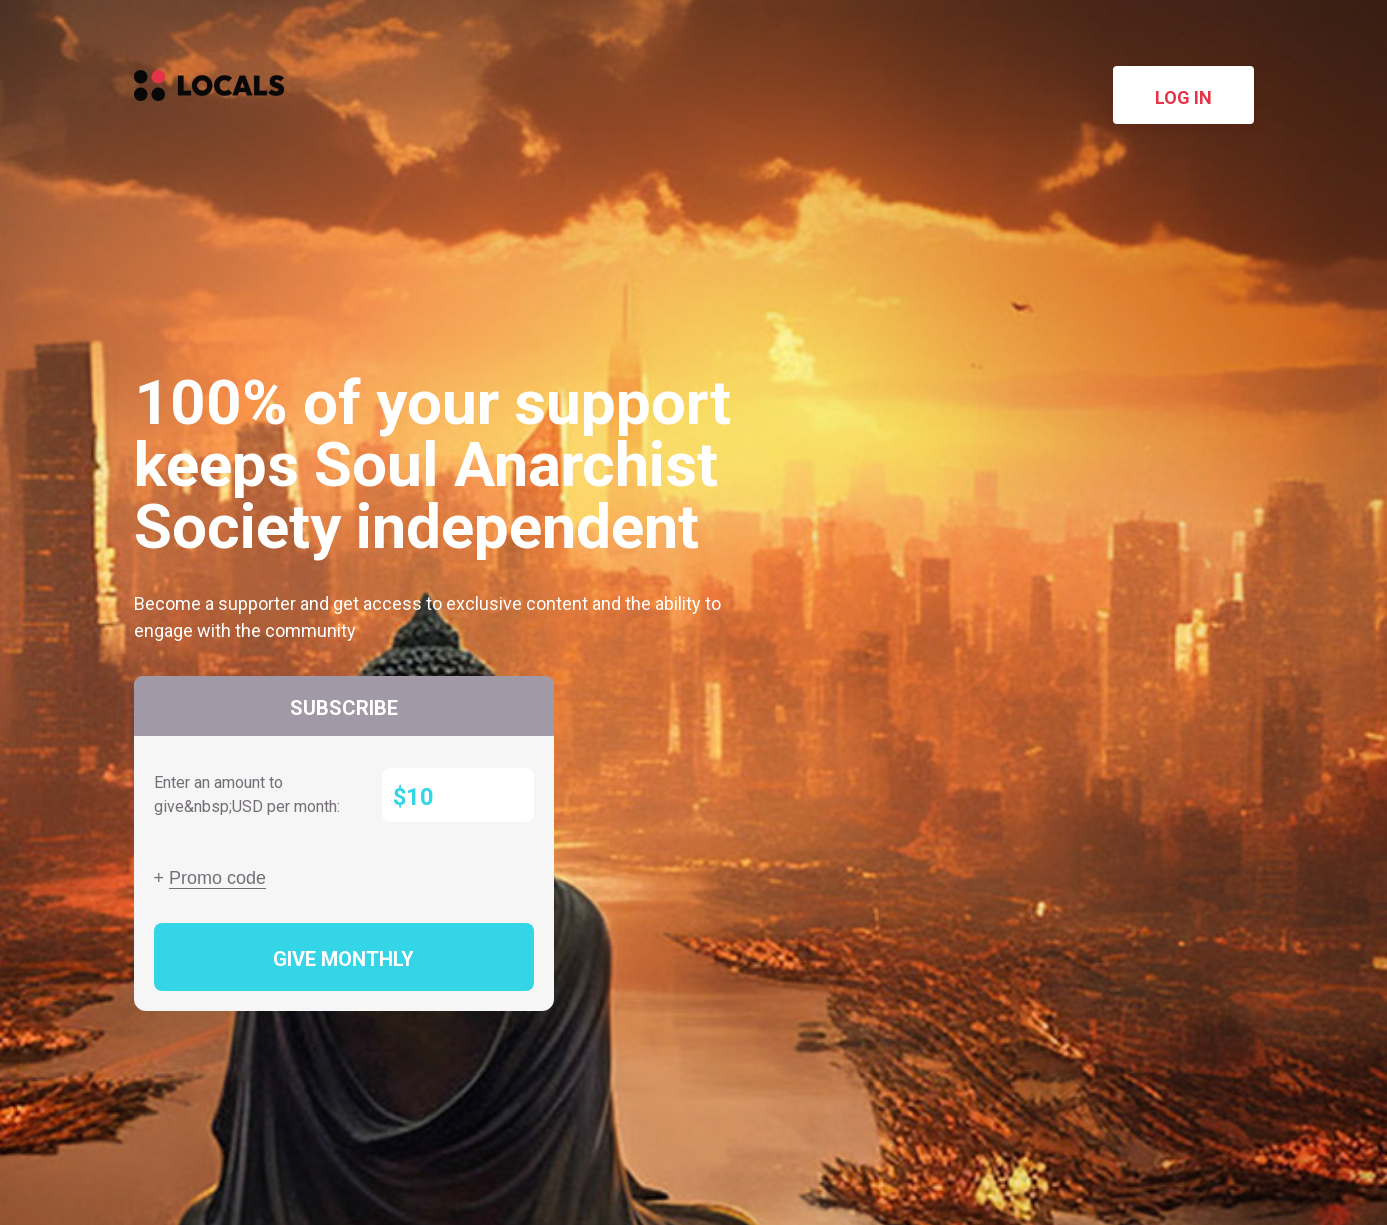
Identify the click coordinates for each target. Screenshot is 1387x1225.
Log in (1183, 97)
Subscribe (344, 708)
